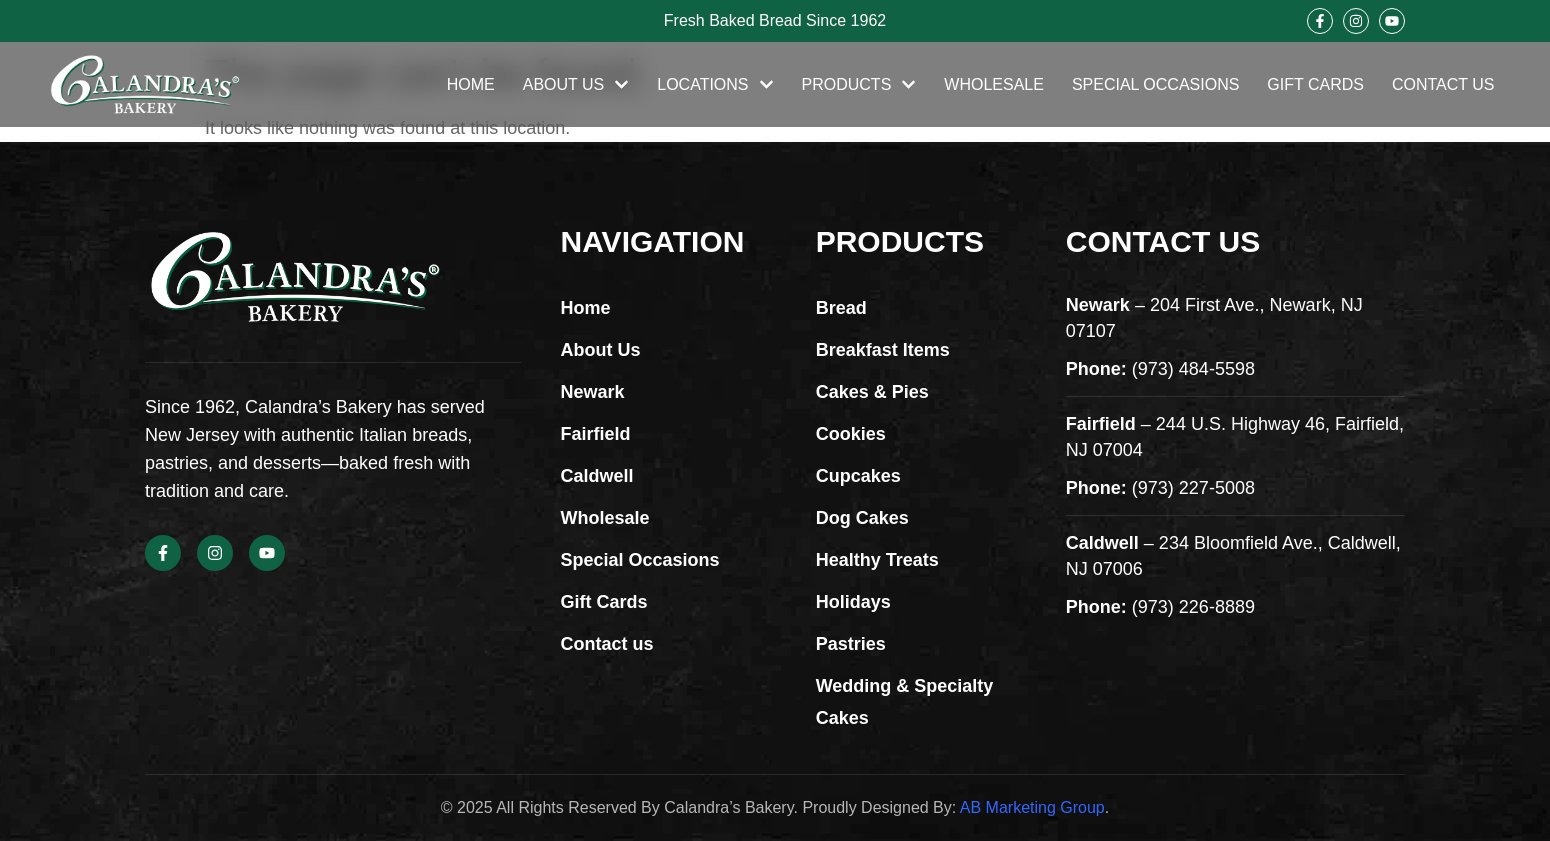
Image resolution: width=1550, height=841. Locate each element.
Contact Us (1443, 84)
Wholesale (994, 84)
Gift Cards (1315, 84)
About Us (576, 85)
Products (859, 85)
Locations (715, 85)
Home (471, 84)
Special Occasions (1155, 84)
